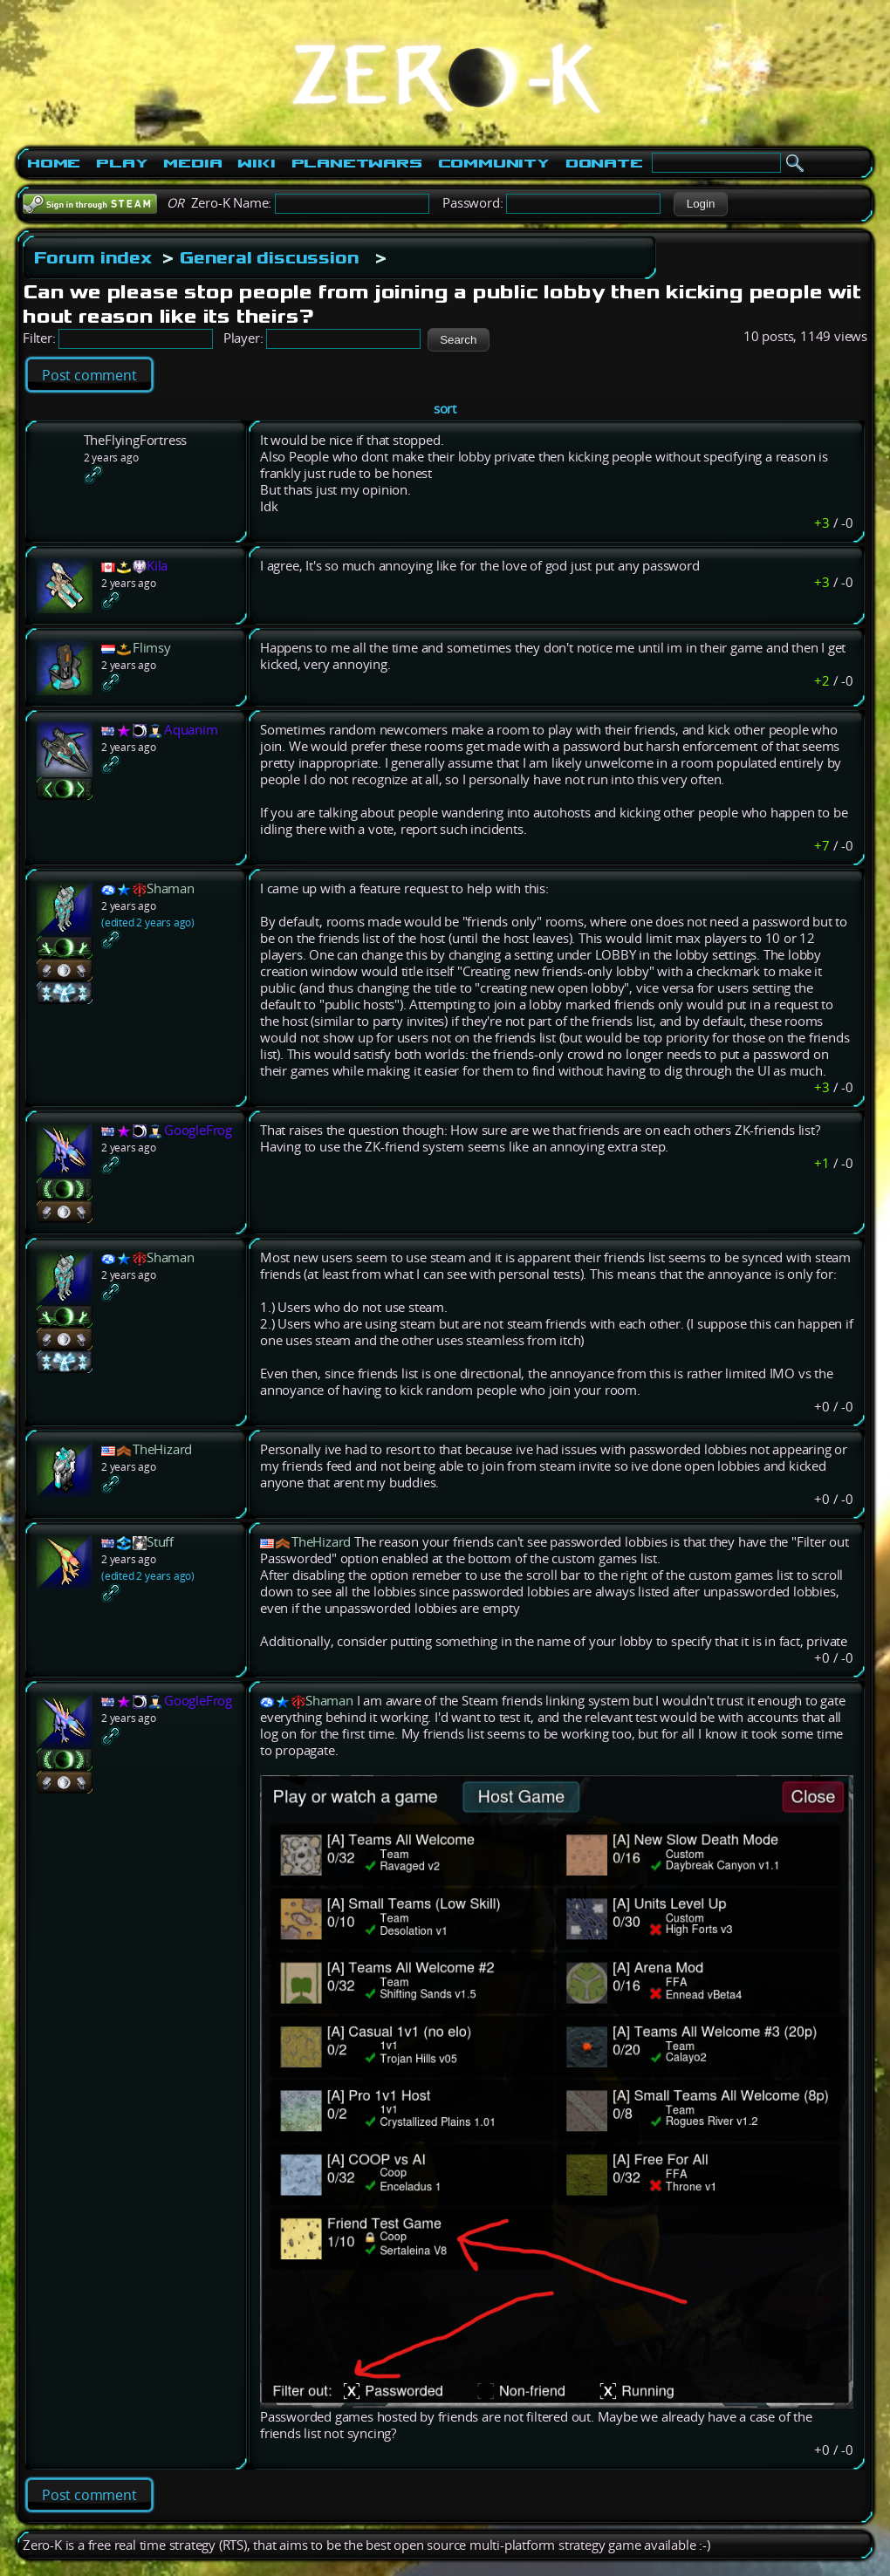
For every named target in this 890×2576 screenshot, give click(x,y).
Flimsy (152, 647)
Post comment (89, 375)
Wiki (256, 163)
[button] (700, 204)
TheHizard (162, 1449)
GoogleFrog (198, 1130)
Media (192, 163)
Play (121, 163)
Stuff (160, 1542)
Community (494, 163)
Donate (604, 163)
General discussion (269, 257)
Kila (157, 565)
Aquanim (191, 729)
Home (53, 163)
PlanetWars (356, 163)
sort (445, 408)
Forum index (93, 257)
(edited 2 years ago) (148, 922)
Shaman (171, 888)
